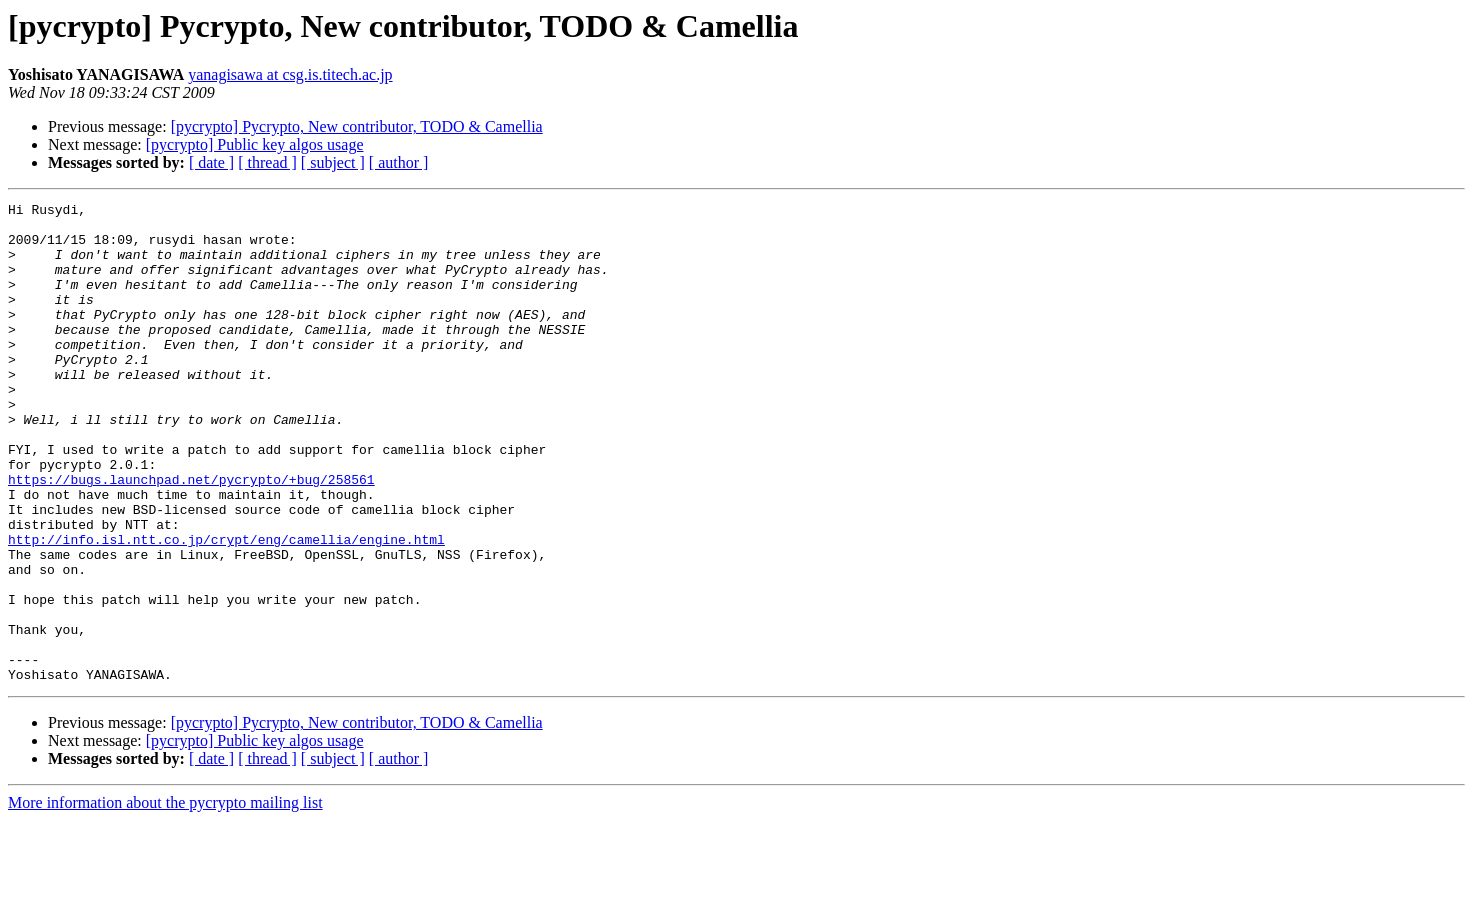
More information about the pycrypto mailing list (165, 898)
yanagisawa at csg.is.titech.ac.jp (290, 74)
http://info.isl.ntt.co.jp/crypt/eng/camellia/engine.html (226, 608)
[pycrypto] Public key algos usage (255, 144)
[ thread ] (267, 162)
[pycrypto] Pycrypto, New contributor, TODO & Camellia (357, 126)
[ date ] (211, 162)
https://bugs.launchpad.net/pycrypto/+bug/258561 (191, 536)
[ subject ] (333, 162)
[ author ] (399, 162)
